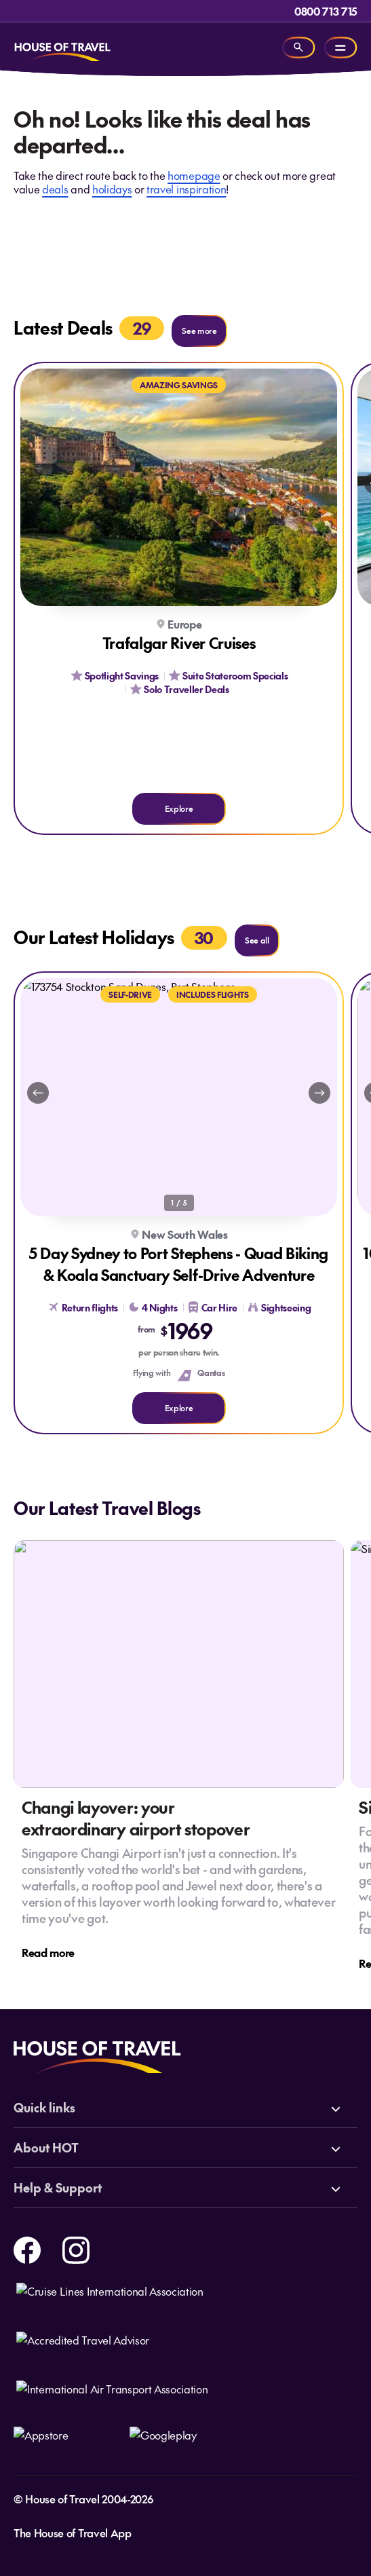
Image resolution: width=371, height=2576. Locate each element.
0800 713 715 (325, 10)
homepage (194, 175)
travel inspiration (186, 188)
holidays (112, 188)
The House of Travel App (73, 2532)
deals (55, 188)
